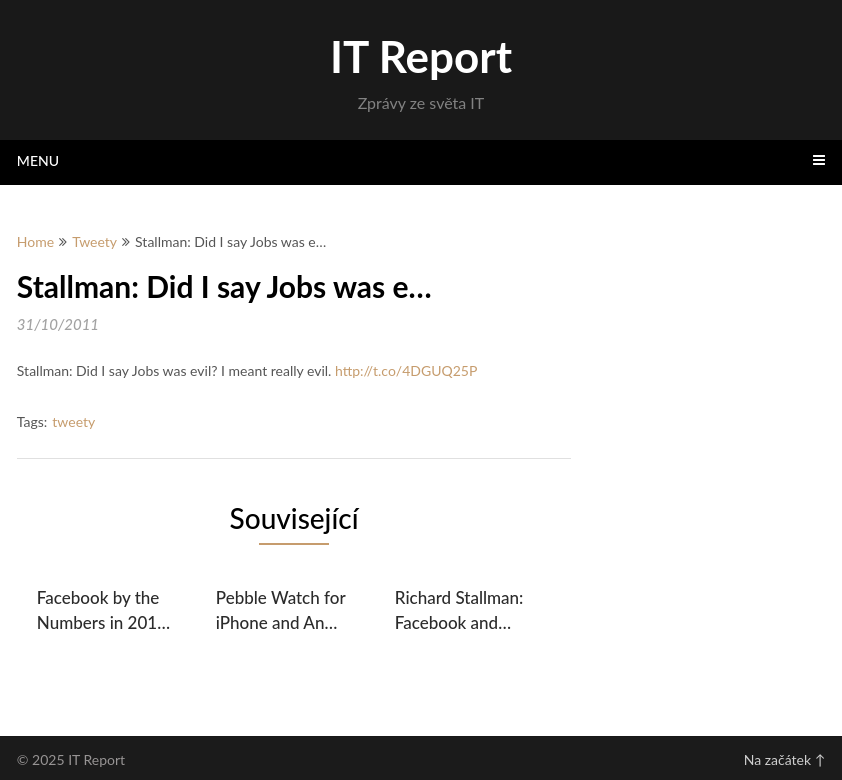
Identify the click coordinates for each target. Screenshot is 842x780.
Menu (38, 160)
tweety (73, 421)
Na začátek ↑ (784, 759)
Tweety (94, 241)
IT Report (421, 56)
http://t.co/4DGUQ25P (406, 370)
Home (35, 241)
